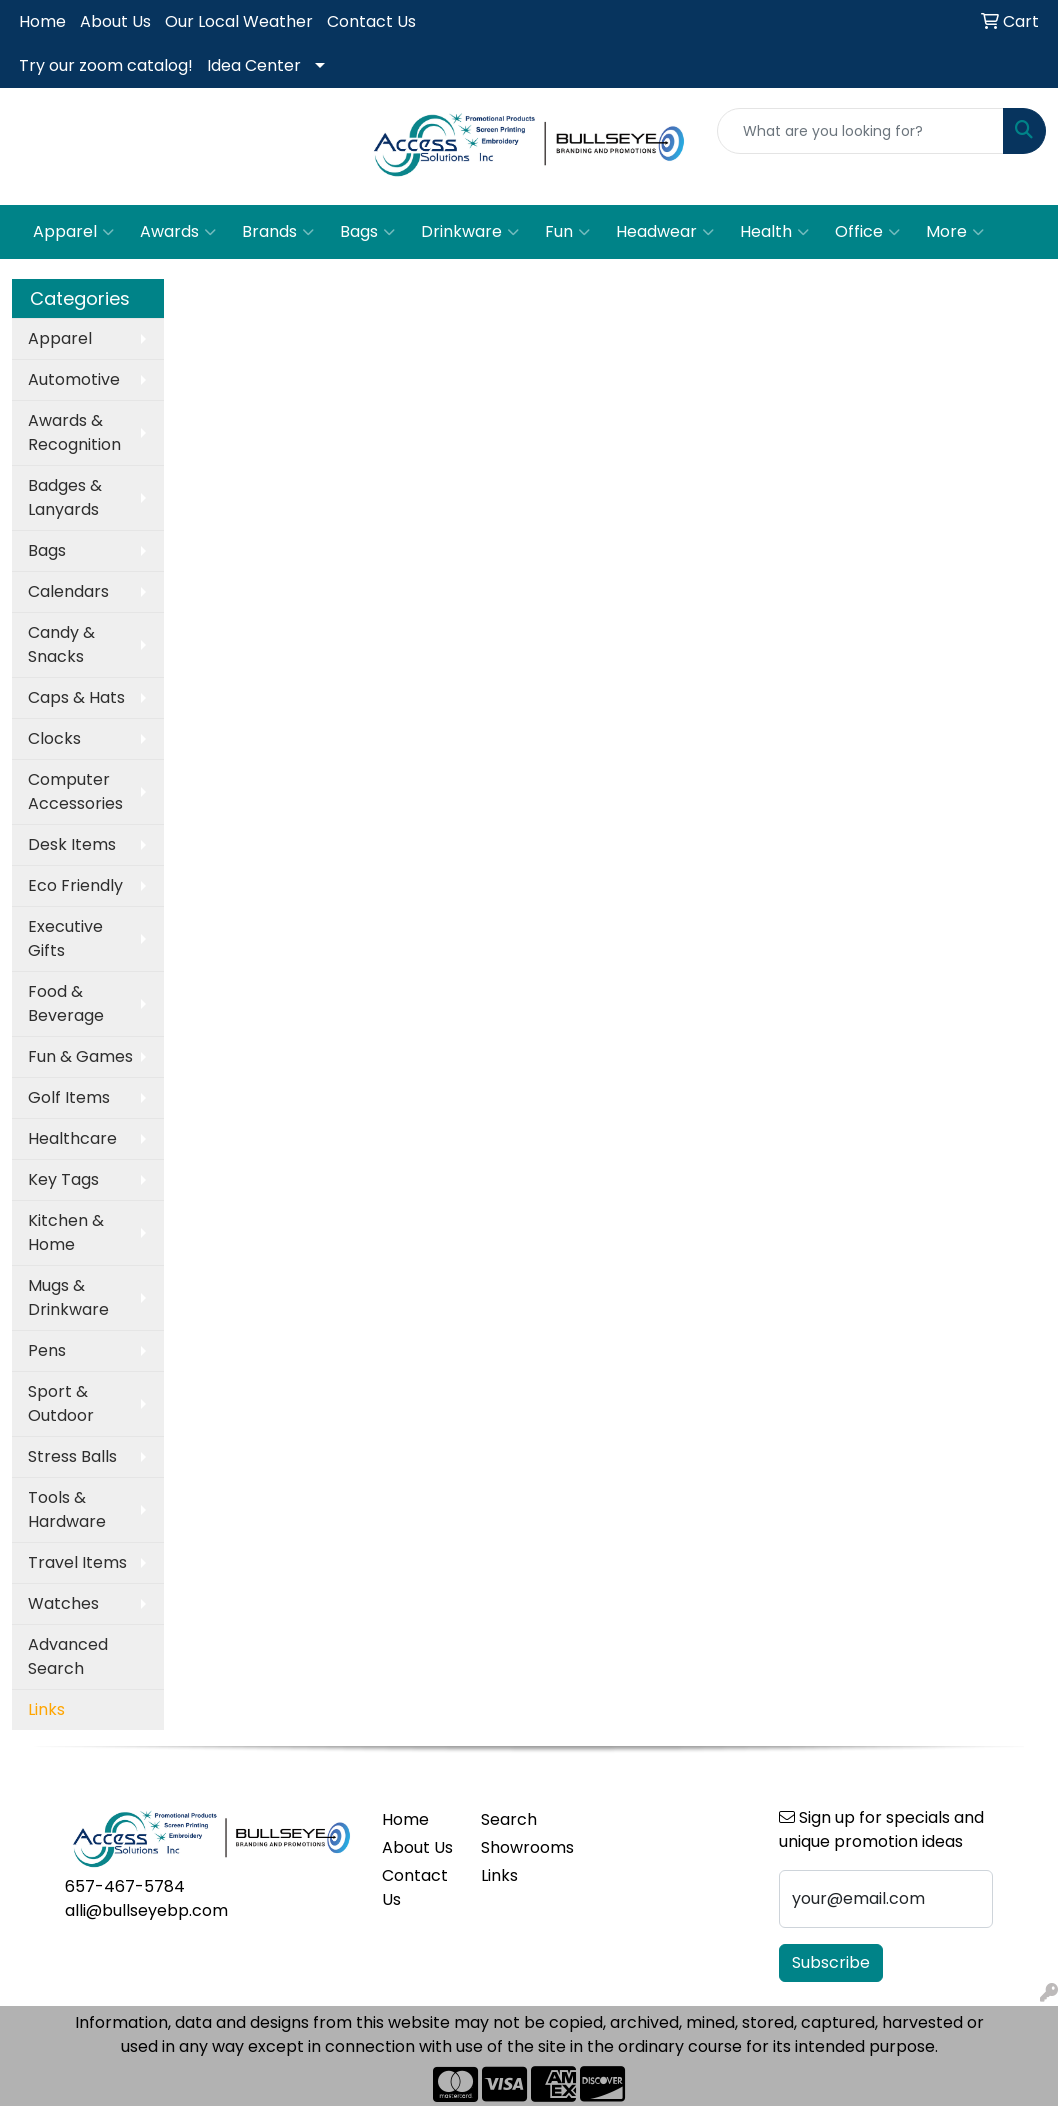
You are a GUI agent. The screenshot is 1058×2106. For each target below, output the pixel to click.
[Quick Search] (860, 131)
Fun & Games (80, 1056)
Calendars (68, 591)
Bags (367, 232)
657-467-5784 (125, 1886)
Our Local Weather (239, 21)
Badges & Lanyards (65, 497)
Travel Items (77, 1562)
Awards (178, 232)
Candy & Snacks (61, 644)
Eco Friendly (75, 885)
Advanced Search (68, 1656)
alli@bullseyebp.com (146, 1910)
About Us (115, 21)
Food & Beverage (66, 1003)
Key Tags (63, 1179)
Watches (63, 1603)
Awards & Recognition (74, 432)
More (955, 232)
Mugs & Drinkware (68, 1297)
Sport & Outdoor (61, 1403)
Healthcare (72, 1138)
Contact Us (371, 21)
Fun (567, 232)
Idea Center (254, 65)
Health (774, 232)
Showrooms (518, 1847)
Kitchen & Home (66, 1232)
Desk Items (72, 844)
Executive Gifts (65, 938)
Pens (47, 1350)
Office (867, 232)
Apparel (73, 232)
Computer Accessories (75, 791)
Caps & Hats (76, 697)
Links (499, 1875)
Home (42, 21)
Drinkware (470, 232)
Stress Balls (72, 1456)
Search (509, 1819)
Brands (278, 232)
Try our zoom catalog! (106, 65)
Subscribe (831, 1962)
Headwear (665, 232)
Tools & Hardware (67, 1509)
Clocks (54, 738)
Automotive (74, 379)
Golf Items (69, 1097)
